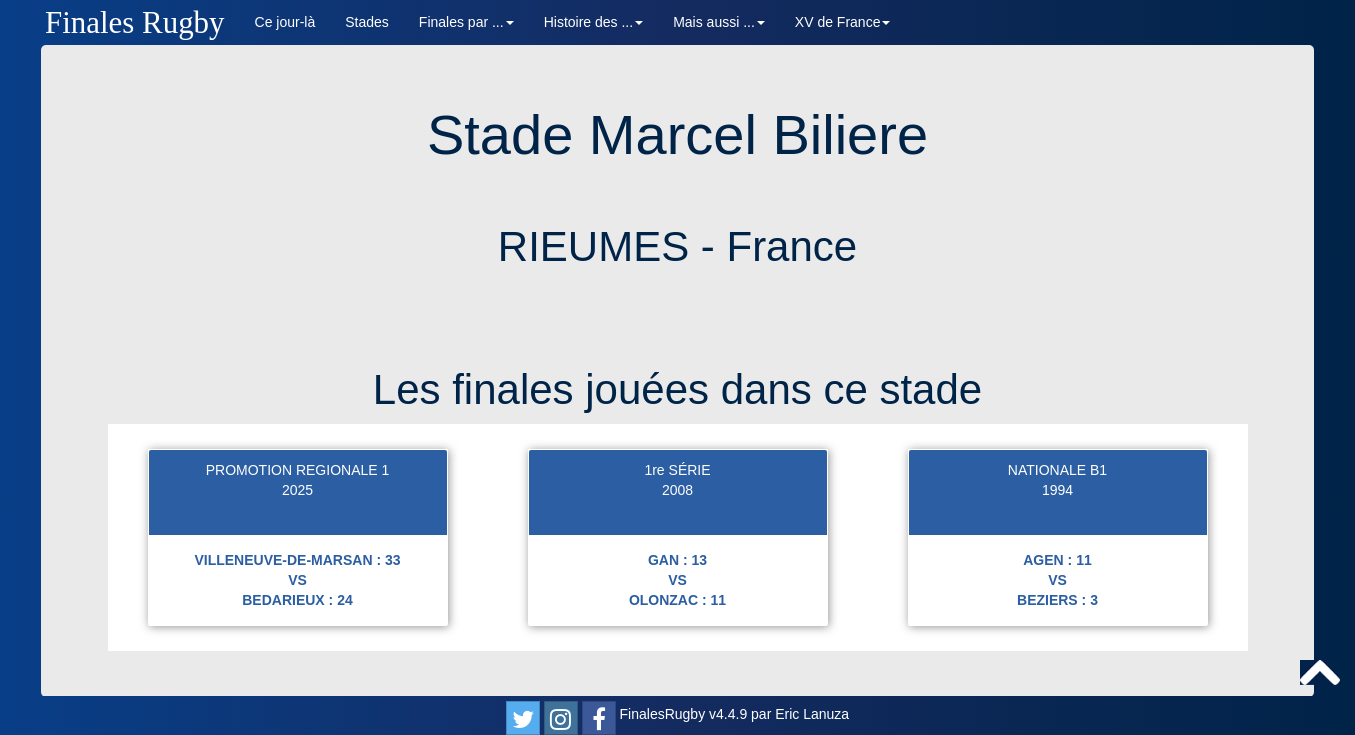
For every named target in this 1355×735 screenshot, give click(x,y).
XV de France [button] (843, 22)
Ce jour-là (285, 22)
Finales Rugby (135, 22)
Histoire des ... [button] (593, 22)
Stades (367, 22)
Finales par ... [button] (466, 22)
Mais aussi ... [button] (719, 22)
